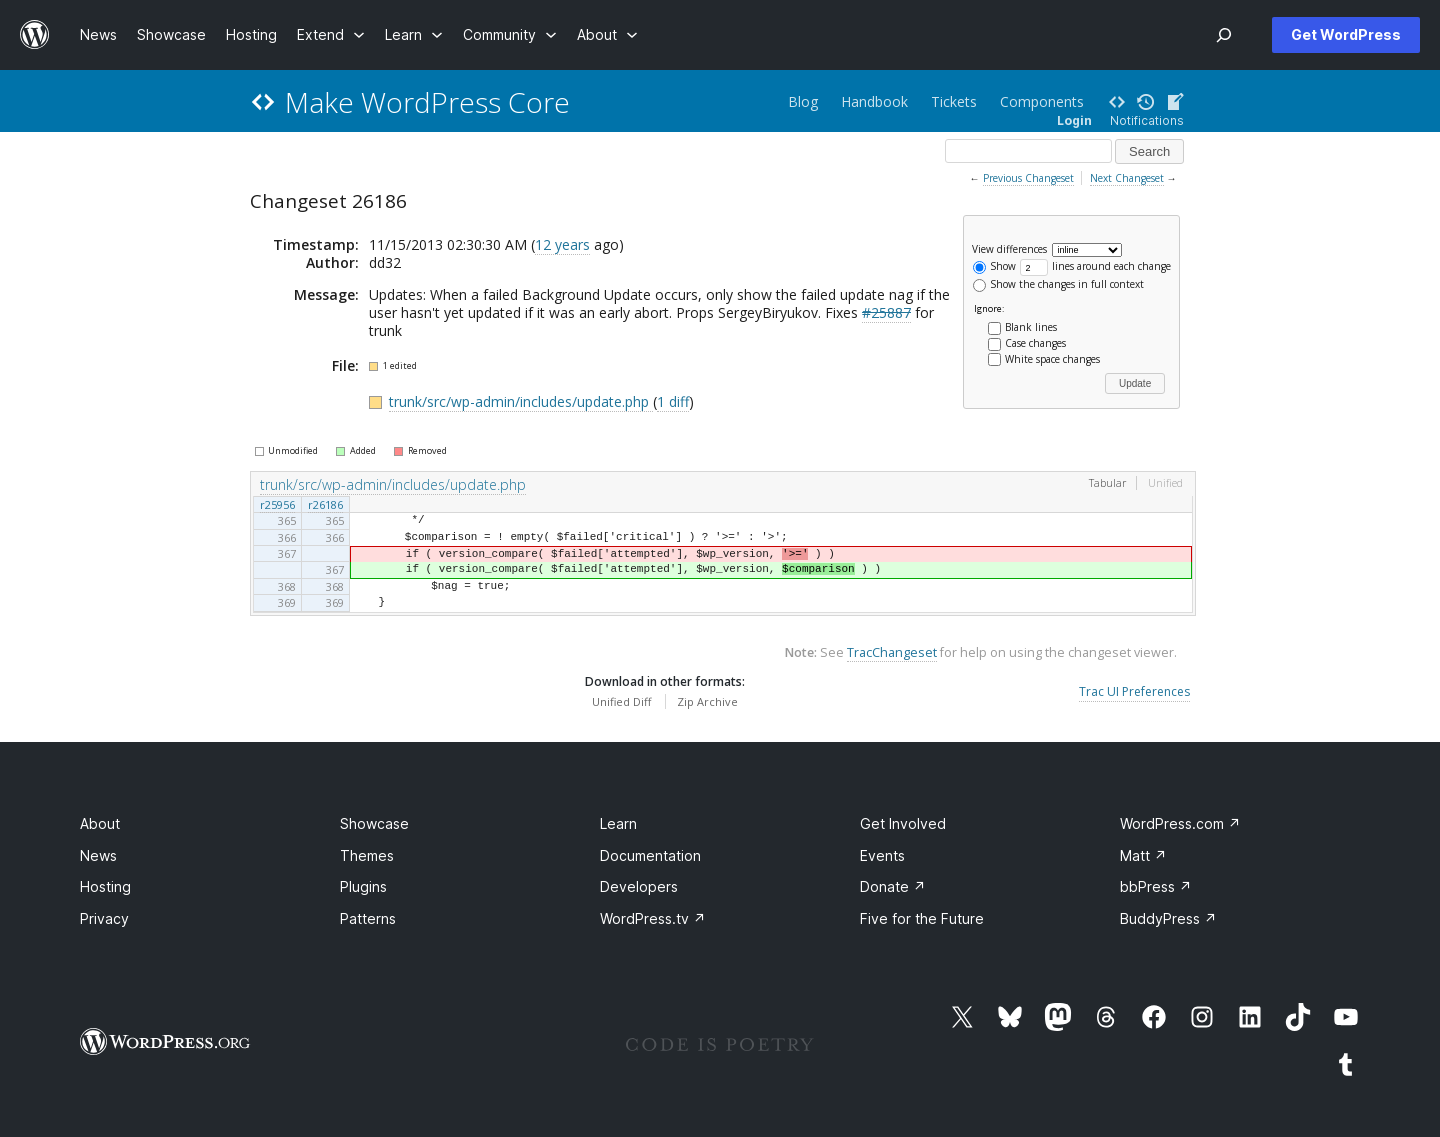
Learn (618, 829)
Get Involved (903, 829)
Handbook (874, 101)
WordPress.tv (653, 924)
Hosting (105, 893)
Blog (803, 101)
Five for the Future (922, 924)
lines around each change (1095, 266)
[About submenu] (607, 34)
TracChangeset (892, 658)
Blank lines (1031, 327)
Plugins (363, 893)
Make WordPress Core (427, 102)
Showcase (374, 829)
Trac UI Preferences (1134, 698)
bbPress (1156, 893)
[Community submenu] (510, 34)
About (100, 829)
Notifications (1147, 120)
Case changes (1035, 343)
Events (882, 861)
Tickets (954, 101)
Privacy (104, 924)
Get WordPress (1346, 34)
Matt (1143, 861)
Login (1074, 120)
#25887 (886, 312)
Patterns (368, 924)
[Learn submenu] (414, 34)
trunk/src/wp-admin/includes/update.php (521, 401)
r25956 (277, 504)
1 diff (673, 401)
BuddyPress (1168, 924)
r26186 (325, 504)
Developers (639, 893)
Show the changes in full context (1058, 284)
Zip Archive (707, 707)
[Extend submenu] (331, 34)
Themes (367, 861)
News (98, 861)
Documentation (650, 861)
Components (1042, 101)
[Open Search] (1224, 35)
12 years (562, 244)
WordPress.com (1180, 829)
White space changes (1052, 359)
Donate (893, 893)
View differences (1009, 248)
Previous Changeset (1028, 178)
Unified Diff (621, 707)
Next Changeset (1127, 178)
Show (994, 266)
